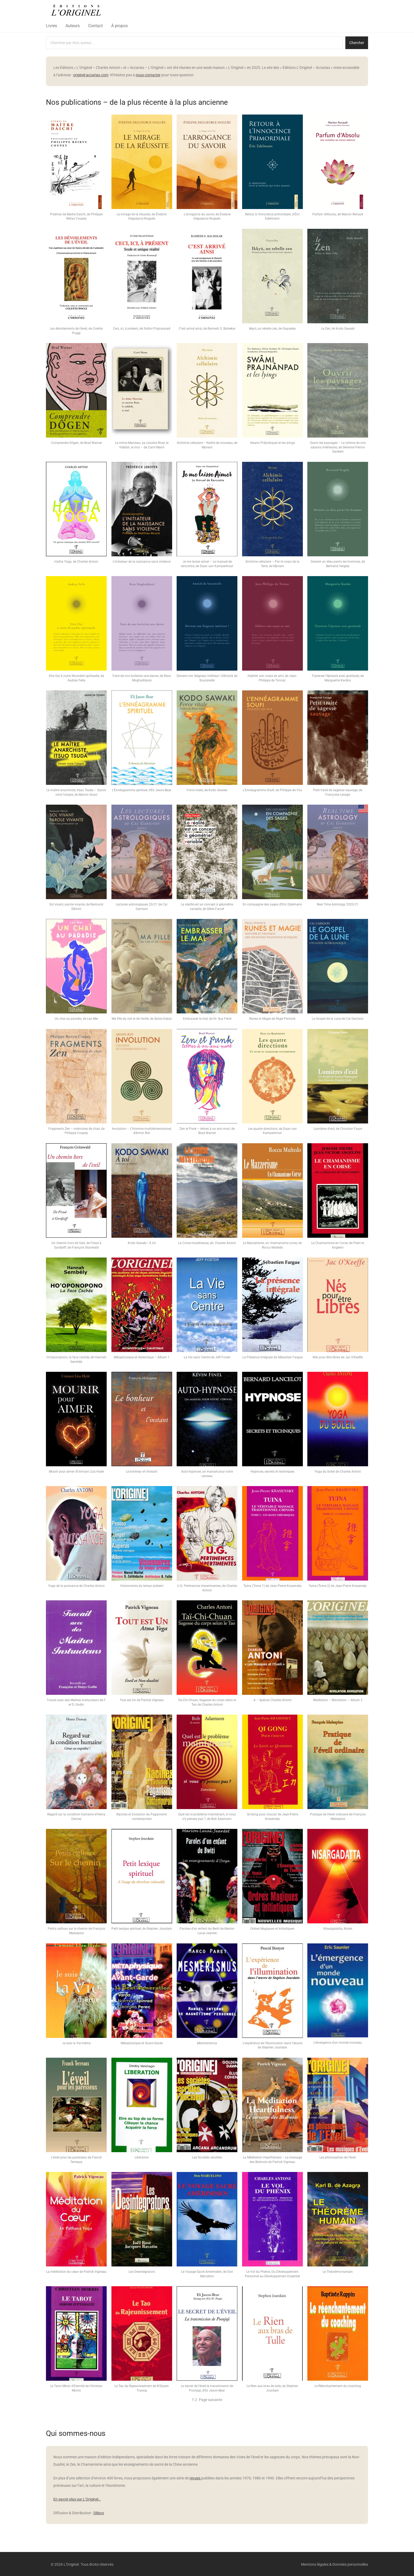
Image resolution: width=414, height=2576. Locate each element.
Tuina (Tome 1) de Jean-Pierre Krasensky (272, 1586)
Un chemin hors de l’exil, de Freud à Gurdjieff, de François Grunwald (76, 1245)
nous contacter (148, 75)
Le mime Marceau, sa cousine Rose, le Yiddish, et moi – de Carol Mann (141, 445)
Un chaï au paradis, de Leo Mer (76, 1019)
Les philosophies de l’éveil (337, 2157)
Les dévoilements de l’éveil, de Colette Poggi (76, 331)
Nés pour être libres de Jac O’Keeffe (338, 1357)
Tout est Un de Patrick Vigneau (142, 1700)
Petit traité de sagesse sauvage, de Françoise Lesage (337, 792)
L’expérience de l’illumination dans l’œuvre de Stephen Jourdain (272, 2045)
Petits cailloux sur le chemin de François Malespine (76, 1931)
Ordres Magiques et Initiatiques (272, 1928)
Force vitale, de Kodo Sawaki (207, 790)
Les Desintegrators (142, 2272)
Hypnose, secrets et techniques (272, 1471)
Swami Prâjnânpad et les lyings (272, 443)
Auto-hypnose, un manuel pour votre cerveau (207, 1474)
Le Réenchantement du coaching (337, 2386)
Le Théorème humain (338, 2272)
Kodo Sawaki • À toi (142, 1243)
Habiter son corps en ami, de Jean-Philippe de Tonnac (272, 678)
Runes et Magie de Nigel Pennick (272, 1019)
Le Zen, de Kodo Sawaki (338, 328)
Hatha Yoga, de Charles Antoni (76, 561)
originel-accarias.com (90, 75)
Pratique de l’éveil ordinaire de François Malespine (338, 1817)
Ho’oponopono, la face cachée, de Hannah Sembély (76, 1359)
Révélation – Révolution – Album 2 (338, 1700)
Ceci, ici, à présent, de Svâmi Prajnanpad (141, 328)
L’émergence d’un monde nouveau (337, 2042)
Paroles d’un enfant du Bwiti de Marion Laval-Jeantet (207, 1931)
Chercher (356, 43)
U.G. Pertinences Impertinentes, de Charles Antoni (207, 1588)
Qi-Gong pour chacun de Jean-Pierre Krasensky (272, 1817)
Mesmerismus (207, 2043)
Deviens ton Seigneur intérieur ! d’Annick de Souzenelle (207, 678)
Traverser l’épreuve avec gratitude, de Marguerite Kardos (338, 678)
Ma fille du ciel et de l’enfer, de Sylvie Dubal (142, 1019)
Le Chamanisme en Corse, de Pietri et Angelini (337, 1245)
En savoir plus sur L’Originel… (77, 2499)
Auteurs (72, 25)
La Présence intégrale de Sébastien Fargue (272, 1357)
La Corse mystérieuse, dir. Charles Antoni (207, 1243)
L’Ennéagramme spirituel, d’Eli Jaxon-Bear (141, 790)
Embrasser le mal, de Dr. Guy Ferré (207, 1019)
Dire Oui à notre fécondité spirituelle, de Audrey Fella (76, 678)
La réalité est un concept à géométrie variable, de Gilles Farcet (207, 907)
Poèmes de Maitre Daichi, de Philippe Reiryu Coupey (76, 216)
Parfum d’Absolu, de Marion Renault (337, 214)
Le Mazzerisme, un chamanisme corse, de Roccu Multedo (272, 1245)
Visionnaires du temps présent (141, 1586)
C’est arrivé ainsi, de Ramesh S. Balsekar (207, 328)
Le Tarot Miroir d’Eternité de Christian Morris (76, 2388)
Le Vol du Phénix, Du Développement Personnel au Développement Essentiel (272, 2274)
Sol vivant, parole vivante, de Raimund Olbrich (76, 907)
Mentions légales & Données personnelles (334, 2564)
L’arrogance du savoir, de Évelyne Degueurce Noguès (207, 216)
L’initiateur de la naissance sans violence (142, 561)
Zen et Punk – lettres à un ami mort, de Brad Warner (207, 1131)
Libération (142, 2157)
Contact (95, 25)
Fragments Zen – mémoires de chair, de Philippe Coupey (76, 1131)
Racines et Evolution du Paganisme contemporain (141, 1817)
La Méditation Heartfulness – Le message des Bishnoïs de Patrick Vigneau (272, 2160)
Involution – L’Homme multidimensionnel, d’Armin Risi (142, 1131)
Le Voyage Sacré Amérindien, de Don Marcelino (207, 2274)
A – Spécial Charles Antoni (272, 1700)
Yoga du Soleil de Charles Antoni (337, 1471)
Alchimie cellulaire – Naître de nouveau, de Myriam (207, 445)
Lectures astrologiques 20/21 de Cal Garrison (141, 907)
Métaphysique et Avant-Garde (142, 2043)
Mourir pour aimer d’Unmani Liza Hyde (76, 1471)
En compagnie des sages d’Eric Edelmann (272, 904)
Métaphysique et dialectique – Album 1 (142, 1357)
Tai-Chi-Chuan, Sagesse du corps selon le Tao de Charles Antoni (207, 1702)
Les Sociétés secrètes (207, 2157)
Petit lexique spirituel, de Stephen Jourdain (141, 1928)
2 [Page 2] (196, 2400)
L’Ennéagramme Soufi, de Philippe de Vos (272, 790)
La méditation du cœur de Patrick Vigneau (76, 2272)
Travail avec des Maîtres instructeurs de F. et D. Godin (76, 1702)
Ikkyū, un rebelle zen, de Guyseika (272, 328)
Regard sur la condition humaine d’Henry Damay (76, 1817)
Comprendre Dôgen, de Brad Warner (76, 443)
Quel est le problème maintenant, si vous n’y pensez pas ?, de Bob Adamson (207, 1817)
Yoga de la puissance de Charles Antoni (76, 1586)
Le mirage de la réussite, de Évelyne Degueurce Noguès (142, 216)
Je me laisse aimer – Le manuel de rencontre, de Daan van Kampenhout (207, 564)
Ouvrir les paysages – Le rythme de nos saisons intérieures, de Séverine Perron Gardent (338, 447)
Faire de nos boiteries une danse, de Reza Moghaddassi (141, 678)
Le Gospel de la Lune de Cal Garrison (338, 1019)
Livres (51, 25)
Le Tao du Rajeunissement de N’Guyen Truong (142, 2388)
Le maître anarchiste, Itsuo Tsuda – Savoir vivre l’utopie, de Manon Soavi (76, 792)
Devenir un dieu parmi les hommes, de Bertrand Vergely (338, 564)
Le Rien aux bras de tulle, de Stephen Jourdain (272, 2388)
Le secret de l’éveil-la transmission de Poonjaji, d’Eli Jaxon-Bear (207, 2388)
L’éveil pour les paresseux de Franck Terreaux (76, 2160)
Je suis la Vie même (76, 2043)
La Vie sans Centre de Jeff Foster (207, 1357)
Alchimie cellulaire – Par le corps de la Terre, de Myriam (272, 564)
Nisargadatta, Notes (337, 1928)
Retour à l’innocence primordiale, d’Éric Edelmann (272, 216)
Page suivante (210, 2400)
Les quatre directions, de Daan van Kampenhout (272, 1131)
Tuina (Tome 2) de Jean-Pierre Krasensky (338, 1586)
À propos (119, 25)
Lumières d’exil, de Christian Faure (338, 1129)
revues (195, 2478)
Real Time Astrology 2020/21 (338, 904)
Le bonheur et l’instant (141, 1471)
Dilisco (98, 2513)
